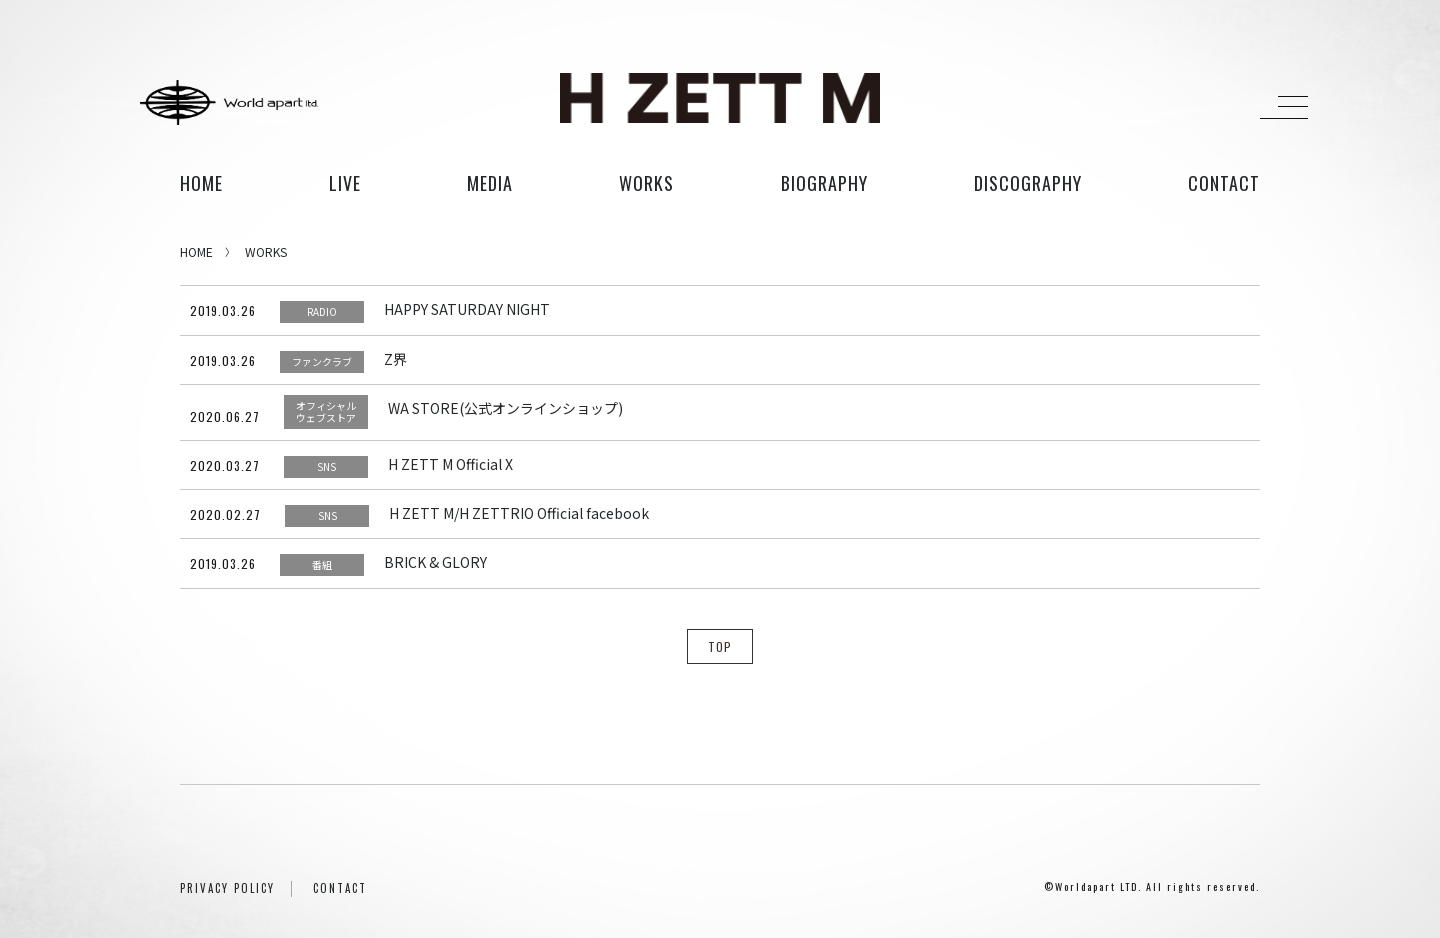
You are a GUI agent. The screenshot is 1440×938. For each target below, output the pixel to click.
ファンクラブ (322, 361)
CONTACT (340, 888)
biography (824, 183)
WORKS (266, 251)
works (646, 183)
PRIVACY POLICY (227, 888)
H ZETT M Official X (450, 464)
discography (1028, 183)
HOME (201, 183)
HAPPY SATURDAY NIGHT (467, 309)
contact (1224, 183)
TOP (720, 646)
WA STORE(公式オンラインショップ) (505, 408)
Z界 (395, 359)
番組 (322, 564)
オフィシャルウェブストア (326, 411)
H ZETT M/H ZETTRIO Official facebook (519, 513)
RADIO (322, 311)
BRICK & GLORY (435, 562)
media (490, 183)
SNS (326, 466)
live (345, 183)
